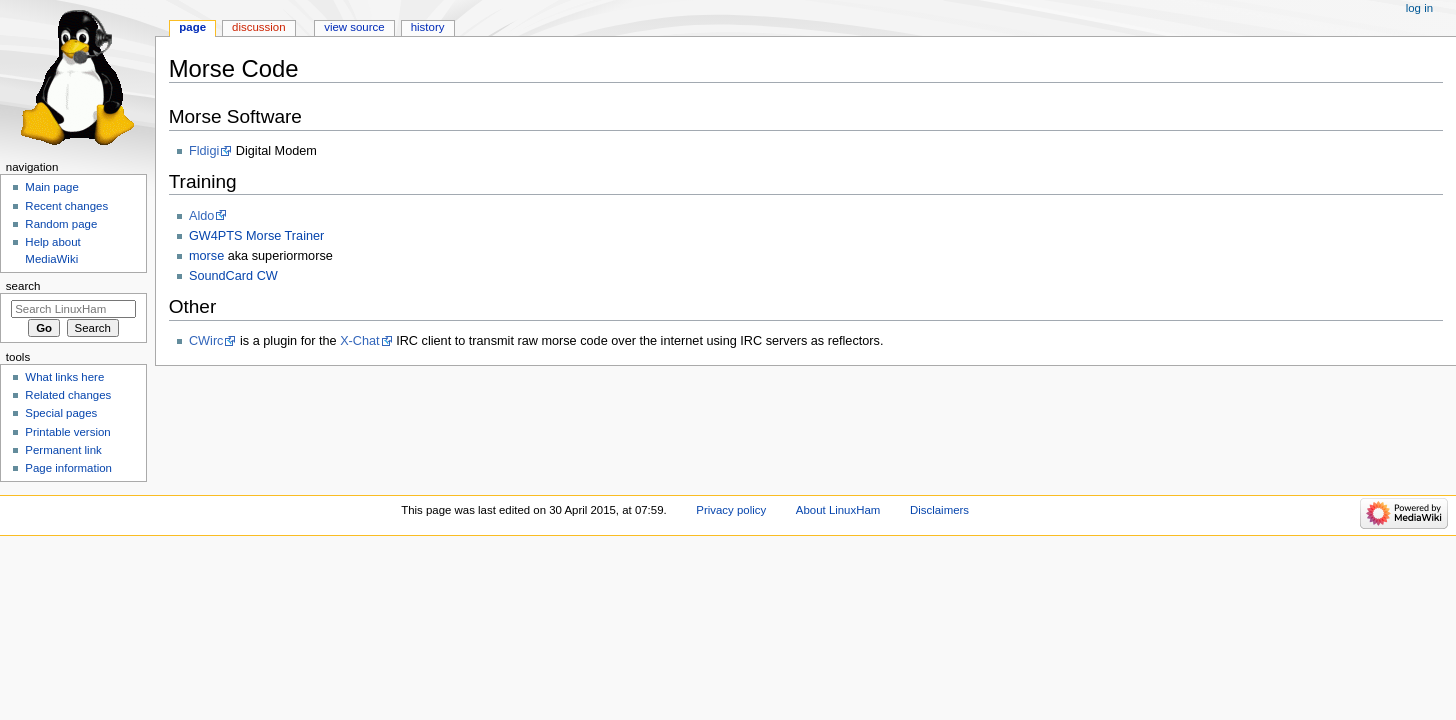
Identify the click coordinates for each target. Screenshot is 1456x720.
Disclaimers (939, 510)
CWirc (206, 341)
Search (23, 286)
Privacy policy (731, 510)
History (428, 27)
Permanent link (63, 450)
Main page (52, 187)
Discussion (258, 27)
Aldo (201, 216)
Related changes (68, 395)
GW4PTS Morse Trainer (256, 236)
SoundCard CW (233, 276)
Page (192, 27)
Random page (61, 224)
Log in (1419, 8)
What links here (64, 377)
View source (354, 27)
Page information (68, 468)
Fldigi (204, 151)
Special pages (61, 413)
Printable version (67, 432)
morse (206, 256)
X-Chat (360, 341)
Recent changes (66, 206)
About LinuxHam (838, 510)
